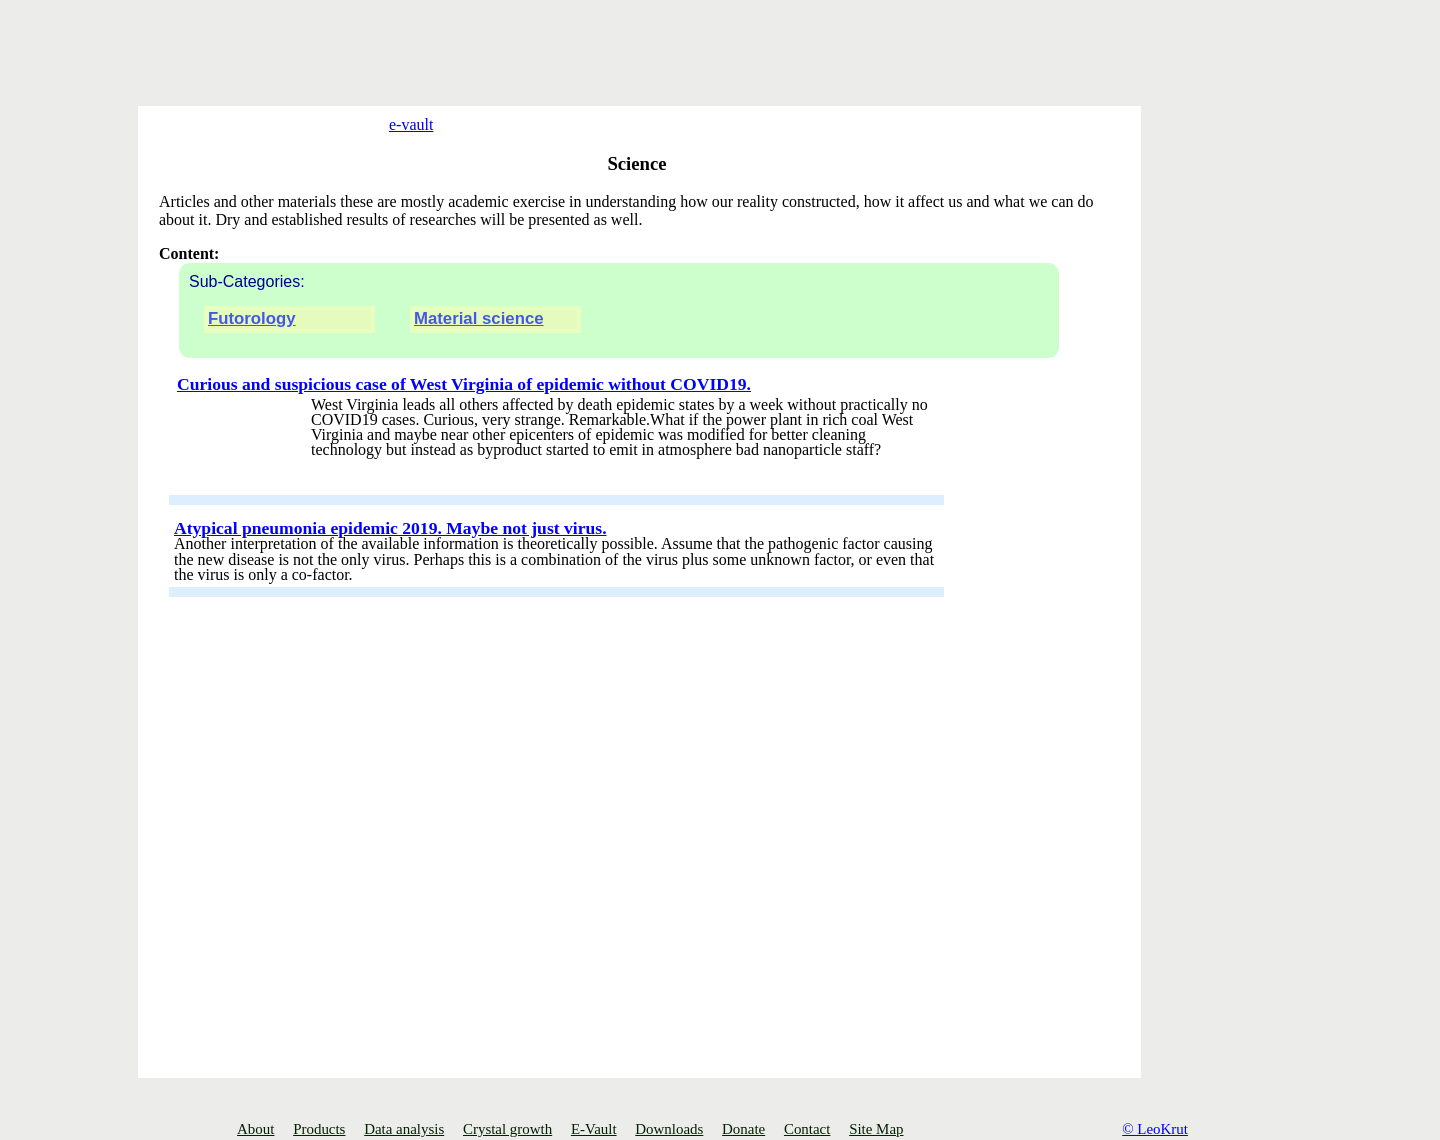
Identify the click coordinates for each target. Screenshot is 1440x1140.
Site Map (876, 1129)
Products (319, 1129)
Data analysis (404, 1129)
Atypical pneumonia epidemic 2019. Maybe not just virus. (390, 554)
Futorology (252, 345)
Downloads (669, 1129)
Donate (743, 1129)
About (255, 1129)
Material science (479, 345)
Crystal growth (507, 1129)
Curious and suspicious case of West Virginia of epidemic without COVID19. (464, 410)
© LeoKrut (1155, 1129)
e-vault (396, 124)
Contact (807, 1129)
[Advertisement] (300, 45)
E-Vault (594, 1129)
